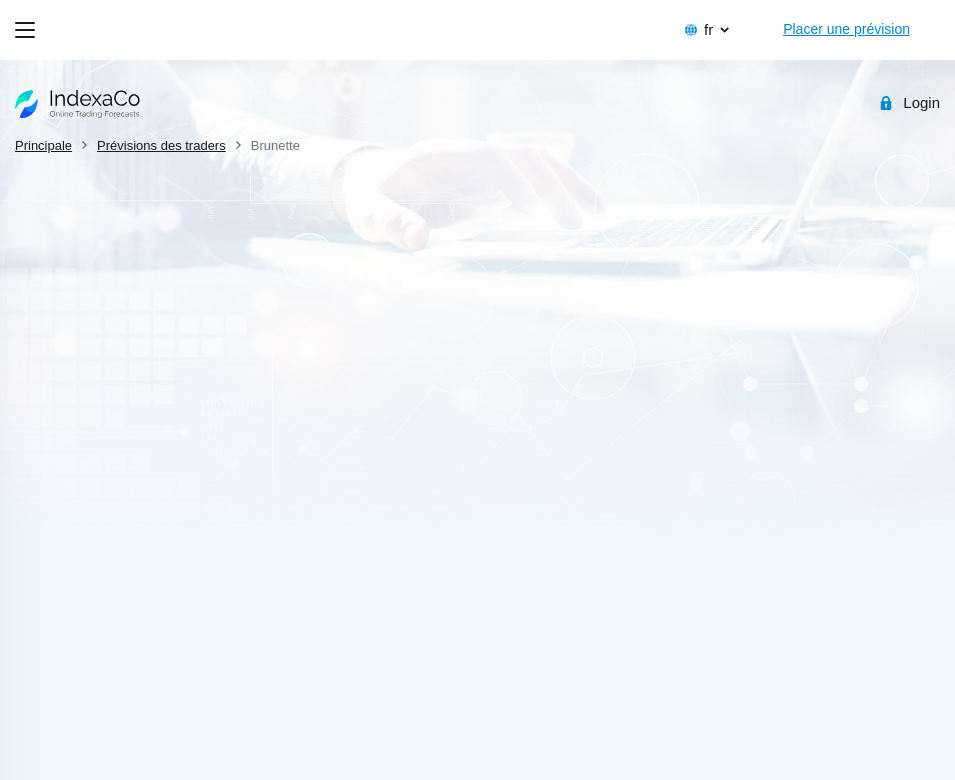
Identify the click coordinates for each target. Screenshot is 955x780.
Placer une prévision (846, 29)
